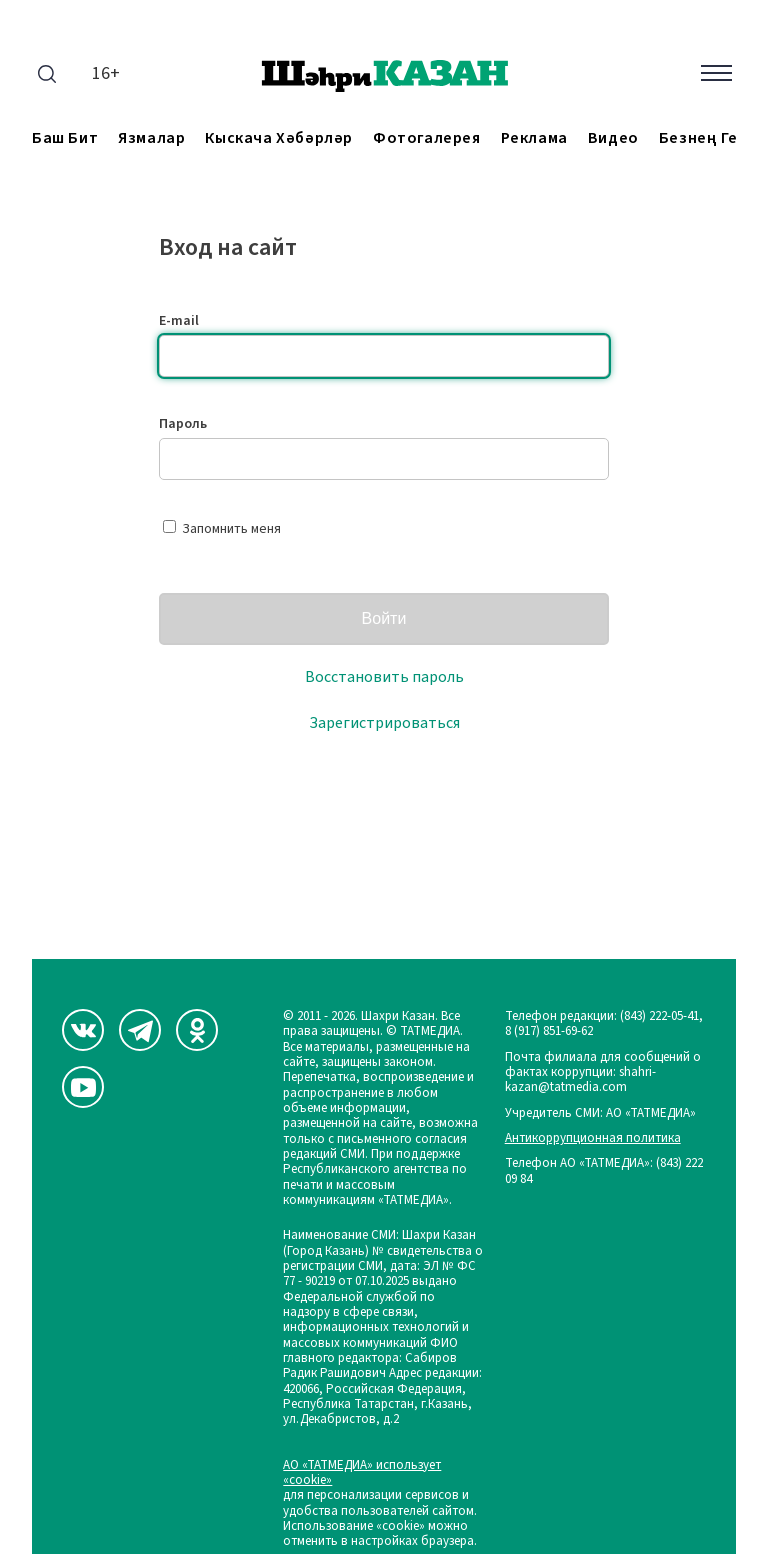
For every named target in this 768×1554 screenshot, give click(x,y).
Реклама (534, 138)
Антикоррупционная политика (593, 1138)
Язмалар (151, 138)
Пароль (183, 424)
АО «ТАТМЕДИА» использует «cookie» (362, 1473)
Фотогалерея (427, 138)
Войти (384, 618)
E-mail (179, 321)
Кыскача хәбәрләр (279, 138)
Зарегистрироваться (384, 723)
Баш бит (65, 138)
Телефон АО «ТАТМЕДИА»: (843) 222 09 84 (604, 1171)
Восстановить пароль (384, 677)
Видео (613, 138)
